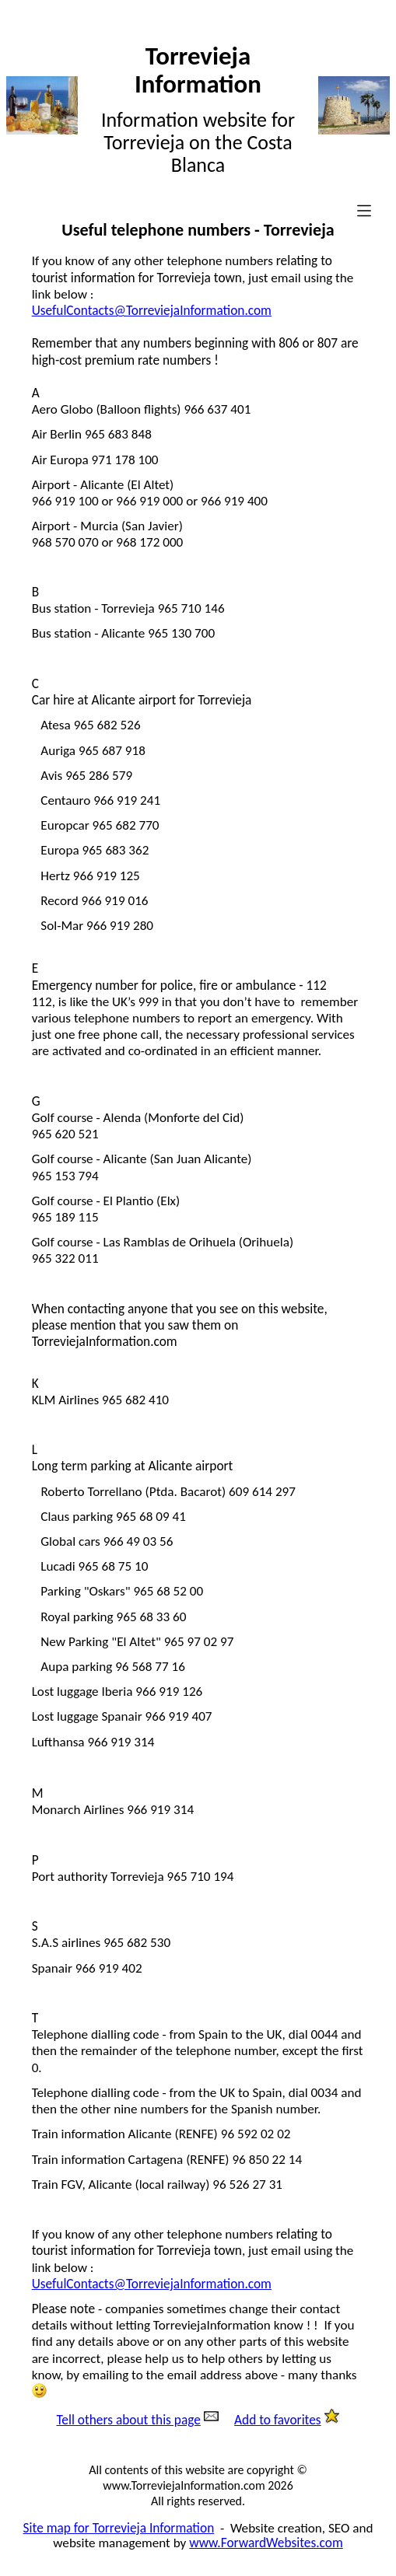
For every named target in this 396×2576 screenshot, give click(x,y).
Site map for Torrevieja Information (119, 2528)
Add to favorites (277, 2420)
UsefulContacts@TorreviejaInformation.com (152, 310)
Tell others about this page (128, 2420)
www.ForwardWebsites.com (266, 2543)
